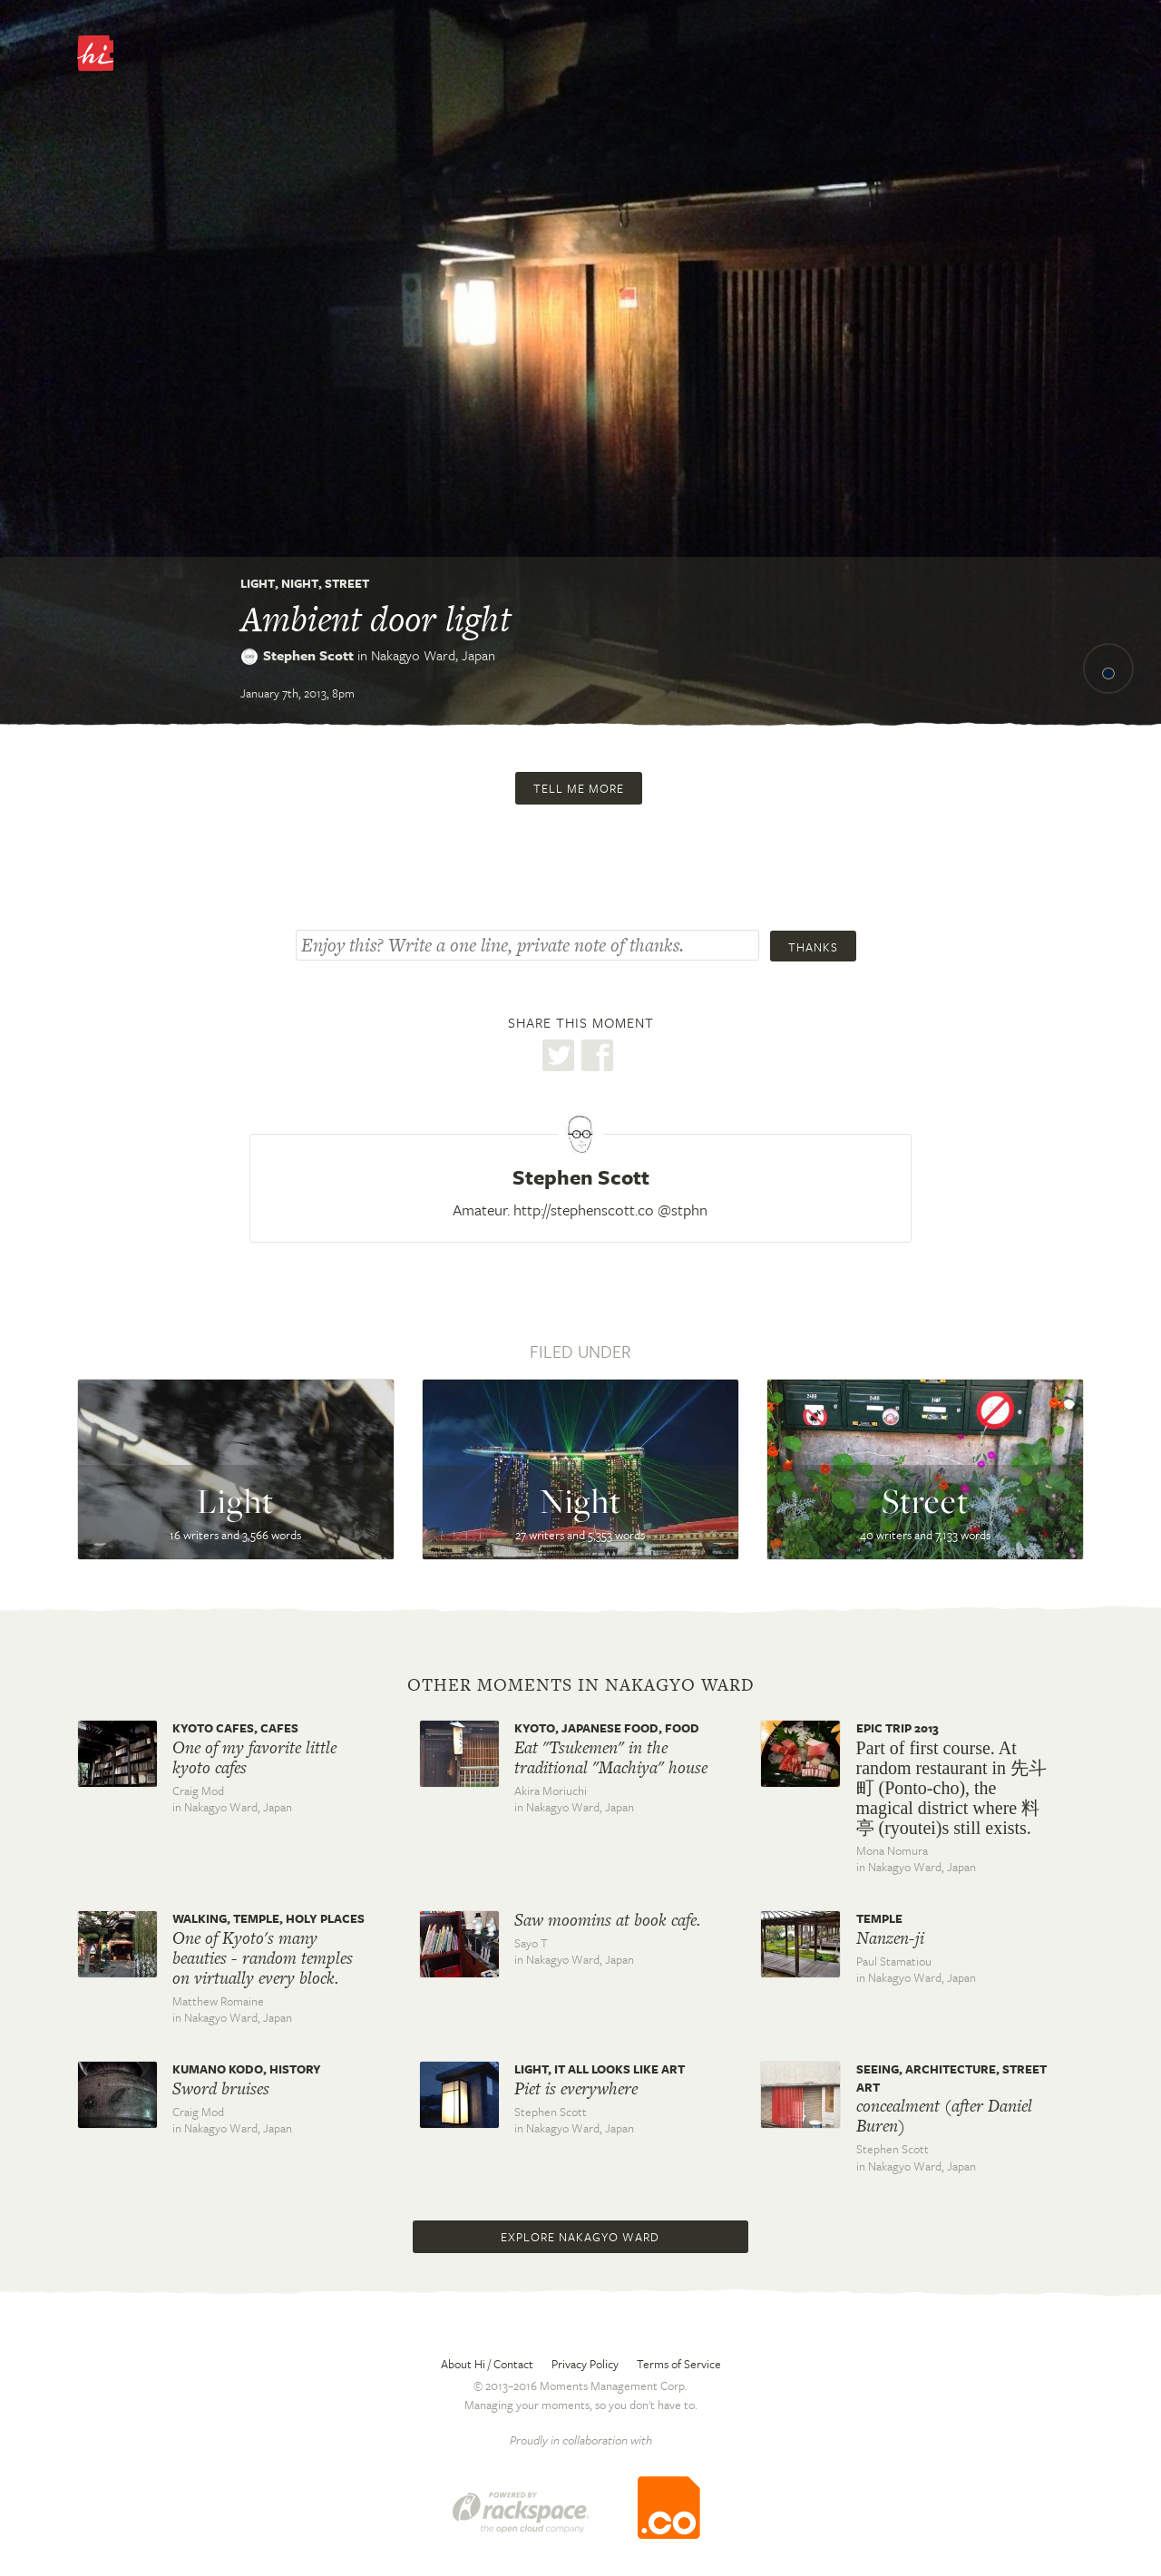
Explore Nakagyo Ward (580, 2237)
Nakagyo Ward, (433, 655)
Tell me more (578, 788)
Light (257, 583)
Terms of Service (679, 2364)
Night (299, 583)
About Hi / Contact (487, 2364)
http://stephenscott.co (583, 1209)
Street (347, 583)
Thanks (813, 947)
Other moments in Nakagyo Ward (581, 1685)
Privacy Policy (585, 2364)
